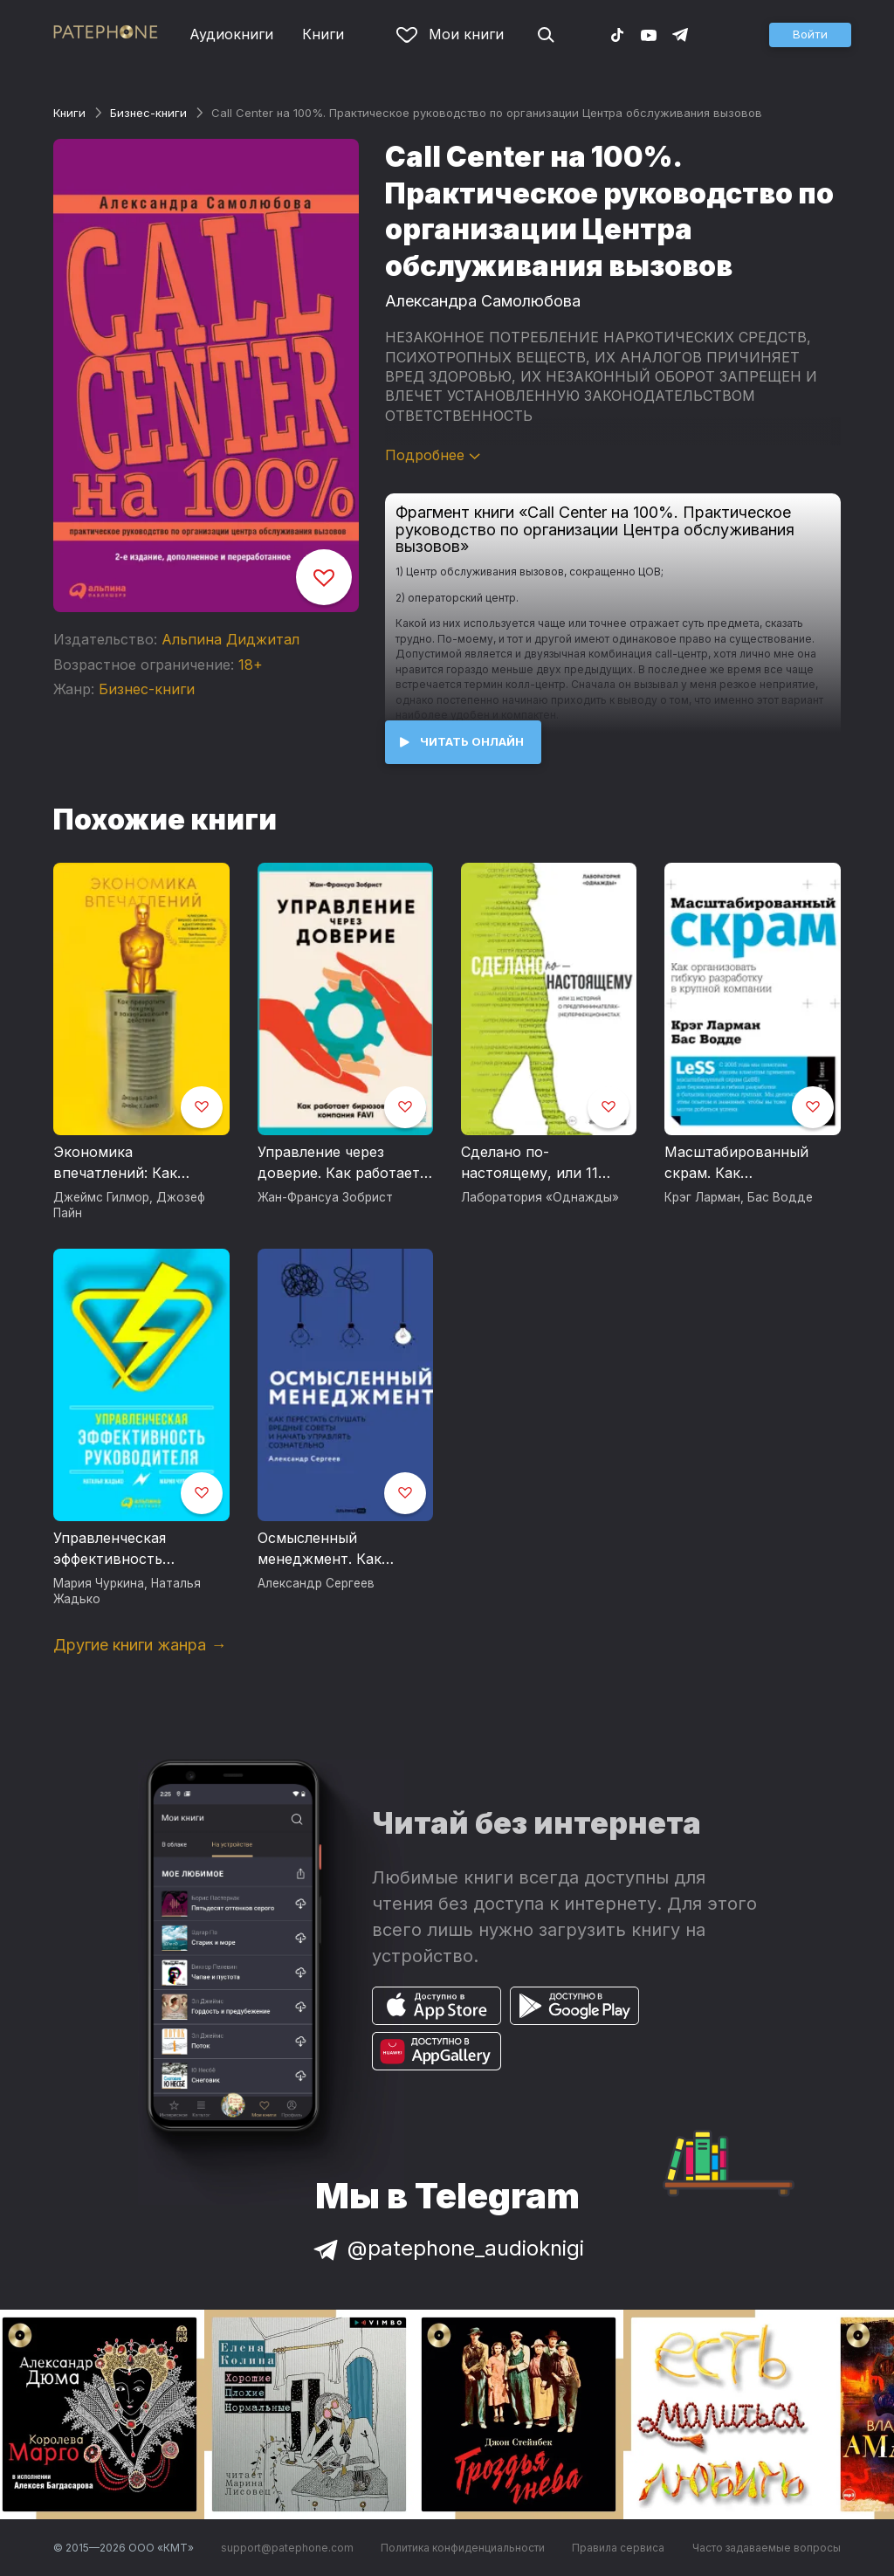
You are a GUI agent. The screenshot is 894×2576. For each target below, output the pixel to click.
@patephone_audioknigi (447, 2248)
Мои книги (450, 34)
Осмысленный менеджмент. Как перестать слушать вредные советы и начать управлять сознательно (326, 1549)
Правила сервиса (618, 2547)
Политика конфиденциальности (463, 2547)
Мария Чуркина (98, 1583)
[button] (810, 35)
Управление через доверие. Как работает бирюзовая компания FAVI (339, 1163)
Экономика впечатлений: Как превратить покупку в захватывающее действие (132, 1163)
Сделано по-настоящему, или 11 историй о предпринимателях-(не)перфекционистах (538, 1163)
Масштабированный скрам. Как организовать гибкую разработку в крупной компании (743, 1163)
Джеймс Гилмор (101, 1197)
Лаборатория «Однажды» (540, 1197)
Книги (323, 34)
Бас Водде (780, 1197)
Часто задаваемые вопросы (766, 2547)
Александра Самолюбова (483, 301)
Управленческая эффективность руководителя (109, 1549)
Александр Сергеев (316, 1583)
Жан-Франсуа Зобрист (325, 1197)
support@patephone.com (287, 2547)
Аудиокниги (231, 34)
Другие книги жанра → (139, 1645)
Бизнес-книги (148, 113)
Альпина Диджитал (230, 639)
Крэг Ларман (702, 1197)
